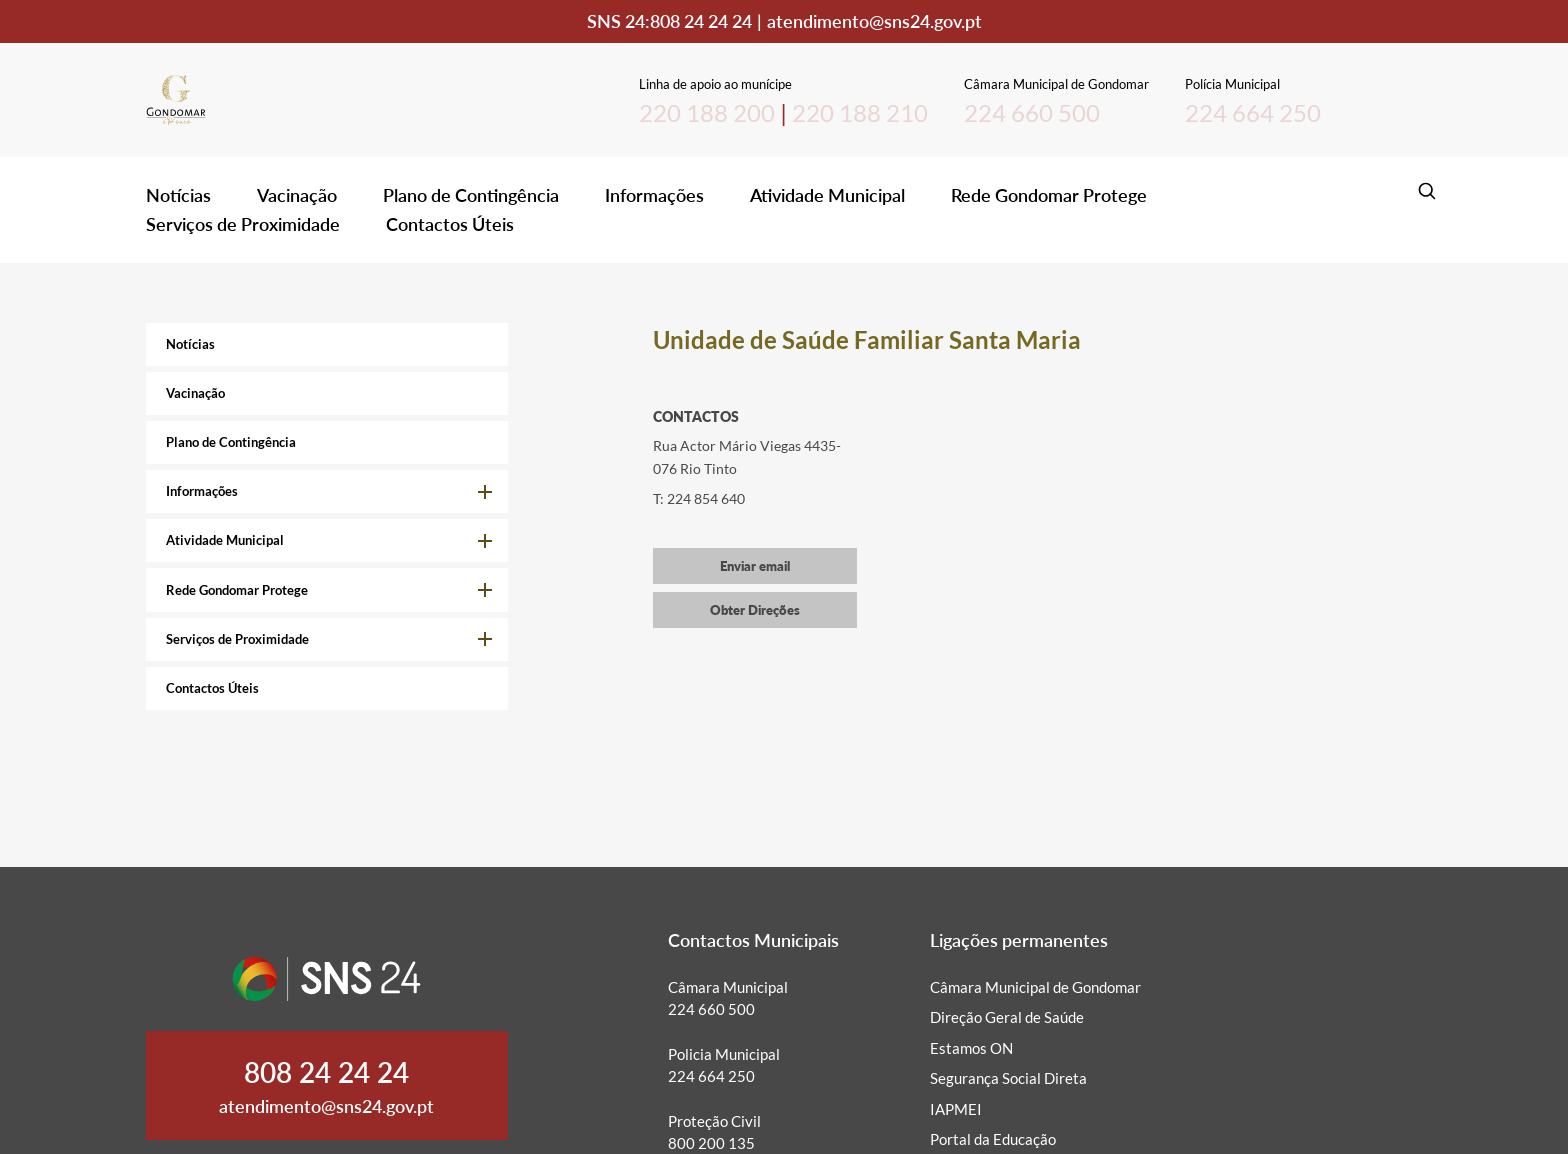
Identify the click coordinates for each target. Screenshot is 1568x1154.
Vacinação (297, 195)
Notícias (178, 195)
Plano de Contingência (471, 195)
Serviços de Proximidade (243, 224)
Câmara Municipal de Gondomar (1035, 987)
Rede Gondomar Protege (1049, 195)
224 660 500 (1032, 112)
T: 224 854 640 (699, 498)
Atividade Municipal (827, 195)
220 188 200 (707, 112)
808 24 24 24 (701, 21)
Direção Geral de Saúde (1007, 1017)
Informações (654, 195)
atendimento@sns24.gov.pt (874, 21)
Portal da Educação (993, 1139)
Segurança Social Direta (1008, 1078)
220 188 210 (860, 112)
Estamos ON (971, 1048)
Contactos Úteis (450, 224)
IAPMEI (956, 1109)
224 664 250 (1253, 112)
